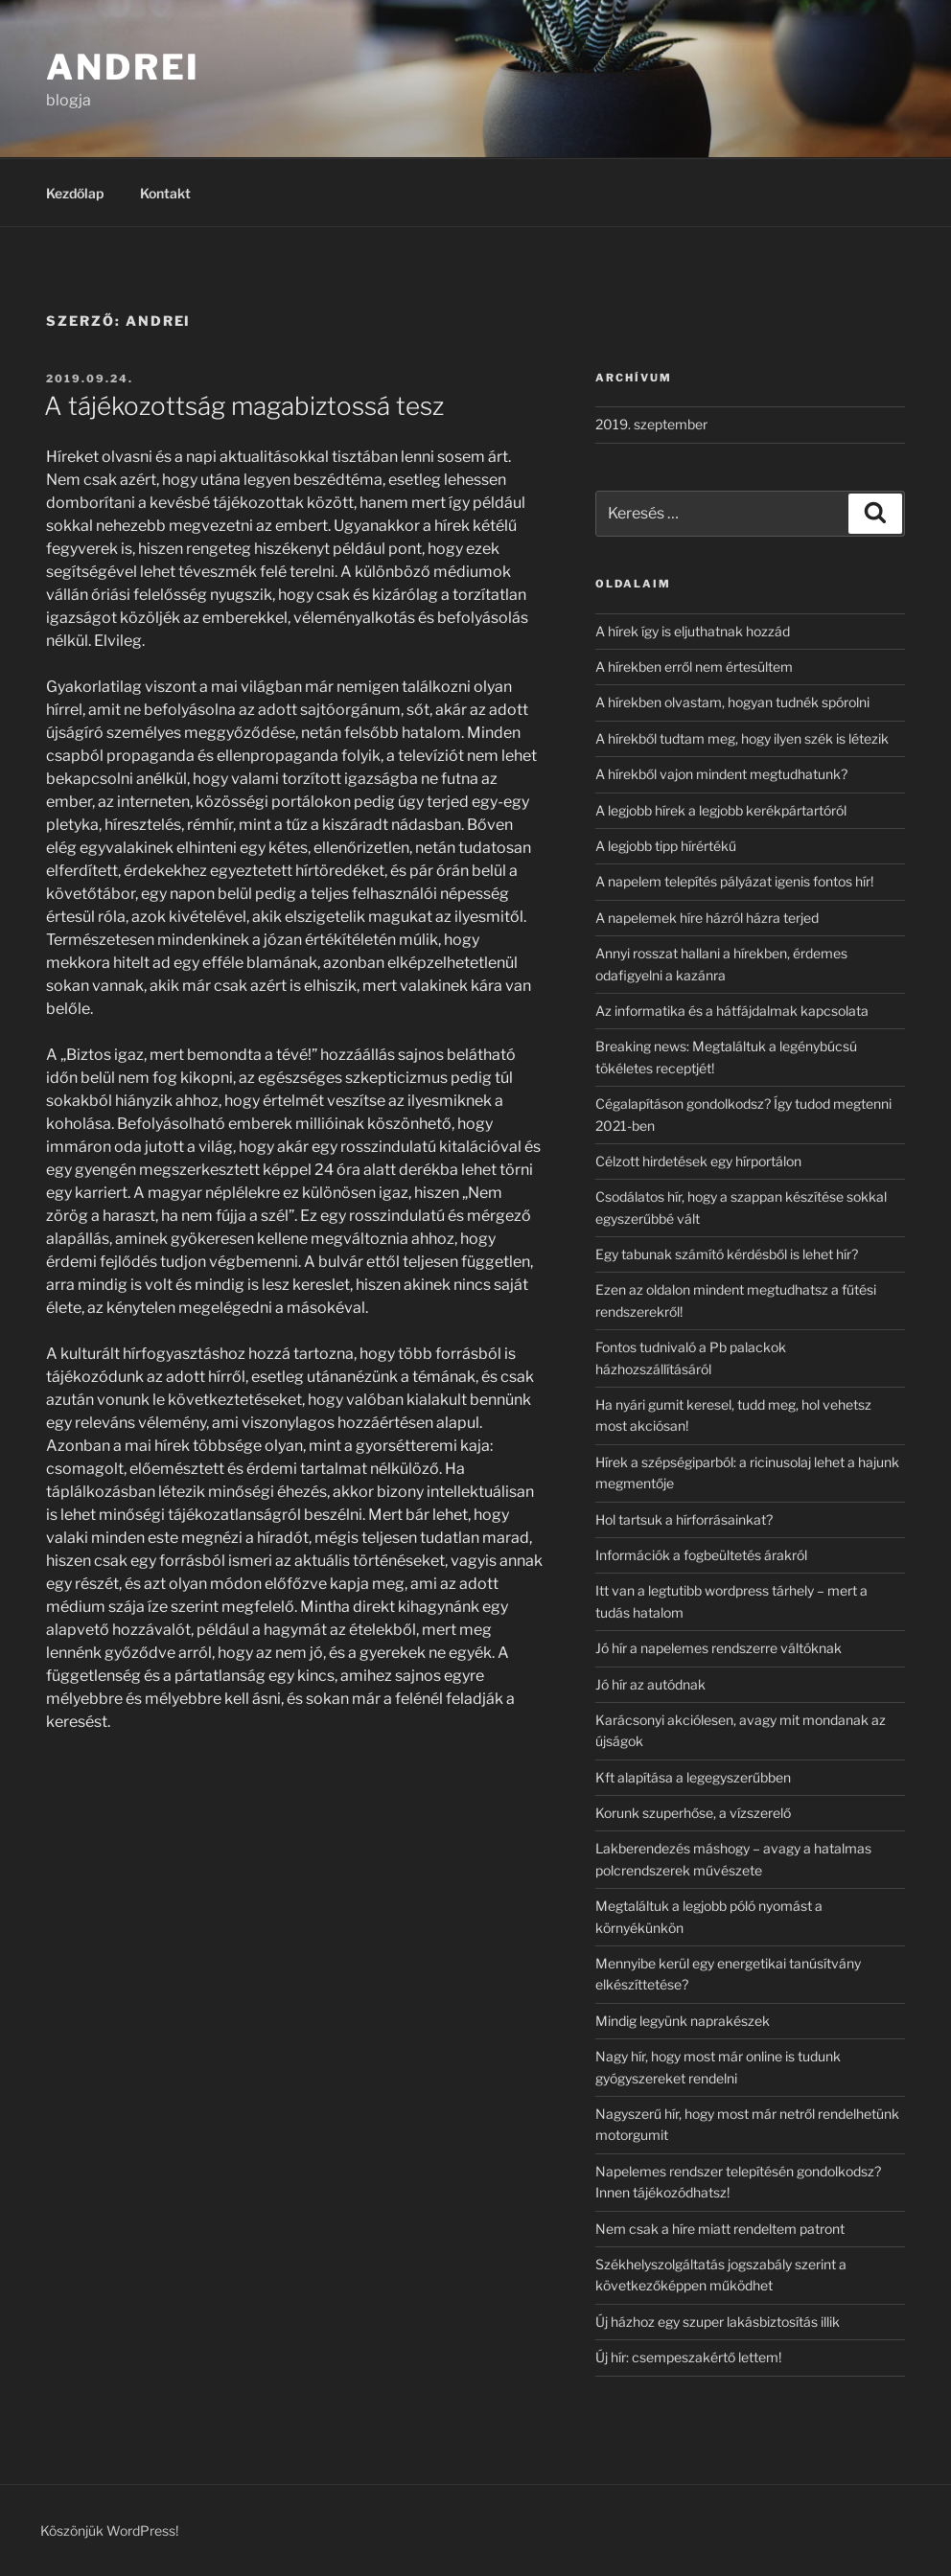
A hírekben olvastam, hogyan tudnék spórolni (732, 702)
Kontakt (165, 193)
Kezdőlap (75, 193)
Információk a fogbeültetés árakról (701, 1555)
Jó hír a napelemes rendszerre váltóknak (718, 1648)
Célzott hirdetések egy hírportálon (698, 1161)
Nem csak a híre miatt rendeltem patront (720, 2228)
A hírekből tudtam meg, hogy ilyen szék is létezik (742, 738)
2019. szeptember (651, 424)
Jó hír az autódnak (650, 1684)
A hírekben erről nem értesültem (694, 666)
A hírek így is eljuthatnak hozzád (692, 631)
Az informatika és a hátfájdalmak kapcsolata (732, 1010)
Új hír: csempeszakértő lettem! (688, 2357)
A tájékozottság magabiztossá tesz (244, 406)
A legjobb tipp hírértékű (665, 846)
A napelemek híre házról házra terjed (707, 917)
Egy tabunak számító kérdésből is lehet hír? (726, 1254)
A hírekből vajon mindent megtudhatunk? (721, 774)
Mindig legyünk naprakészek (682, 2020)
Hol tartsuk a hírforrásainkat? (684, 1519)
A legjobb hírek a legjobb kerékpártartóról (721, 810)
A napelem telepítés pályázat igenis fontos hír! (734, 881)
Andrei (123, 67)
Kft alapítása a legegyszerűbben (693, 1777)
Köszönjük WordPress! (109, 2530)
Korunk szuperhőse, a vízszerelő (693, 1813)
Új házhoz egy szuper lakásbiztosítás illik (717, 2321)
